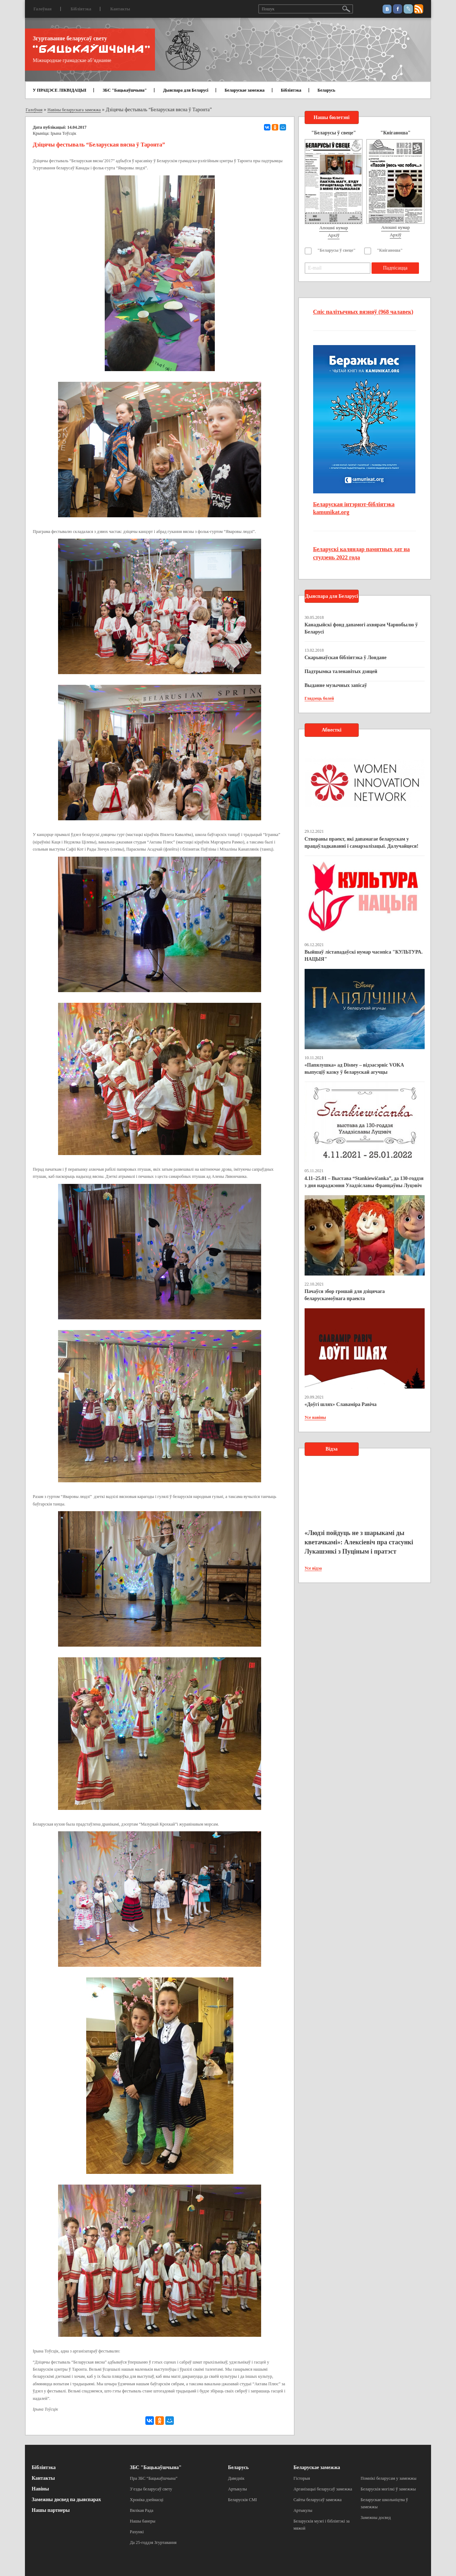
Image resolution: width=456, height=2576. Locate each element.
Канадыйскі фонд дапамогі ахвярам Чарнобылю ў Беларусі (361, 628)
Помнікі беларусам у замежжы (388, 2478)
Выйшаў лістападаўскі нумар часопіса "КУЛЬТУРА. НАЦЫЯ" (364, 955)
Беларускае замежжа (244, 90)
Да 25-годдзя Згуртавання (153, 2542)
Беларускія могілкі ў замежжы (388, 2489)
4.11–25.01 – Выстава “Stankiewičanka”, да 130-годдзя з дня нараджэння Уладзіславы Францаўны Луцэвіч (364, 1182)
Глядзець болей (319, 698)
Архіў (334, 235)
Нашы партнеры (51, 2510)
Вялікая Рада (142, 2510)
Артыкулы (237, 2489)
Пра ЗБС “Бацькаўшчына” (154, 2478)
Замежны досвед (376, 2517)
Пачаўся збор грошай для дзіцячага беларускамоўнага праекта (345, 1295)
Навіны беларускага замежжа (73, 109)
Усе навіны (315, 1417)
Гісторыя (302, 2478)
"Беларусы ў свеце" (336, 250)
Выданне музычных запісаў (336, 685)
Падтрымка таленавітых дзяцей (341, 671)
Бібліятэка (81, 8)
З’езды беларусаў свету (151, 2489)
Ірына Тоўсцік (63, 133)
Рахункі (137, 2531)
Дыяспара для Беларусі (185, 90)
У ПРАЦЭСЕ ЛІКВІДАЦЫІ (59, 90)
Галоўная (42, 8)
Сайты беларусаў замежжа (318, 2499)
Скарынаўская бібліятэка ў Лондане (346, 657)
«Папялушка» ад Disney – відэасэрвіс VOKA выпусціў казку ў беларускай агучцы (354, 1068)
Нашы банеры (143, 2521)
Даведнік (236, 2478)
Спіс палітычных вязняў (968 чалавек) (363, 312)
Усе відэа (313, 1568)
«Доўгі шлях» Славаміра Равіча (341, 1404)
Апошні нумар (333, 227)
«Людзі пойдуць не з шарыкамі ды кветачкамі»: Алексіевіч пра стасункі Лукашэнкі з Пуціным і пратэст (359, 1542)
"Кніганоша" (390, 250)
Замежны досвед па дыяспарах (66, 2499)
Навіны (40, 2489)
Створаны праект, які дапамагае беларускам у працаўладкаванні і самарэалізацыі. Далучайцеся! (362, 842)
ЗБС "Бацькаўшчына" (125, 90)
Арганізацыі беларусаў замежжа (323, 2489)
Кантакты (120, 8)
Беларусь (326, 90)
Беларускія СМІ (242, 2499)
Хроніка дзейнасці (147, 2499)
